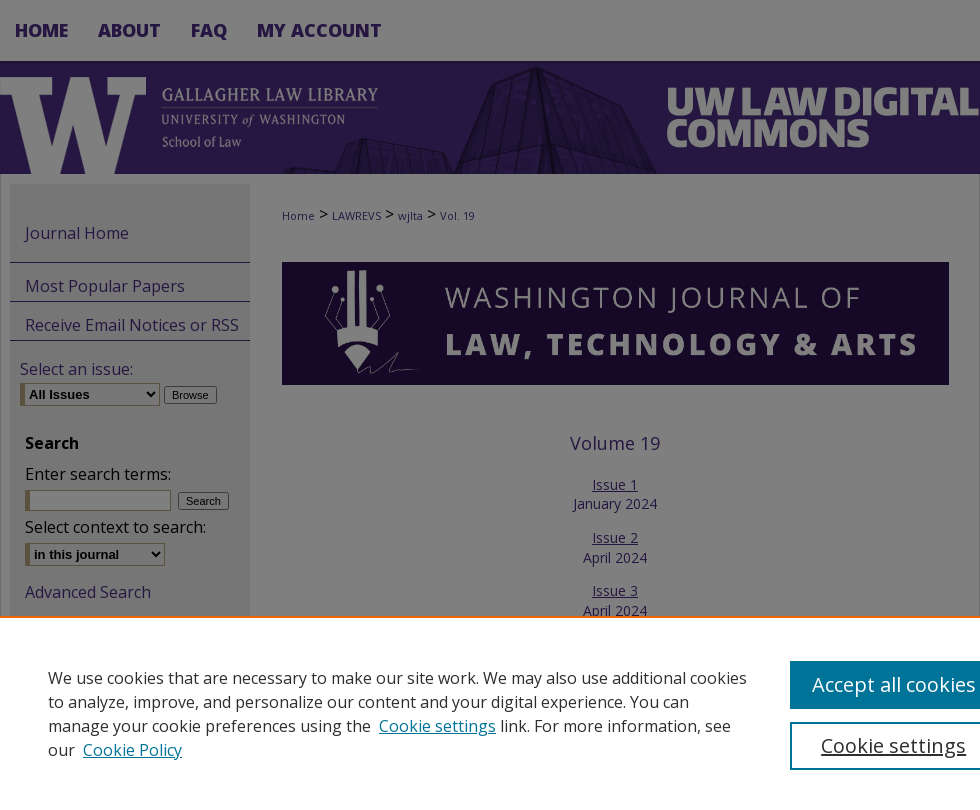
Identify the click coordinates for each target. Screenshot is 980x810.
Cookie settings (437, 726)
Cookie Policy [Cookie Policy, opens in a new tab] (132, 750)
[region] (490, 713)
